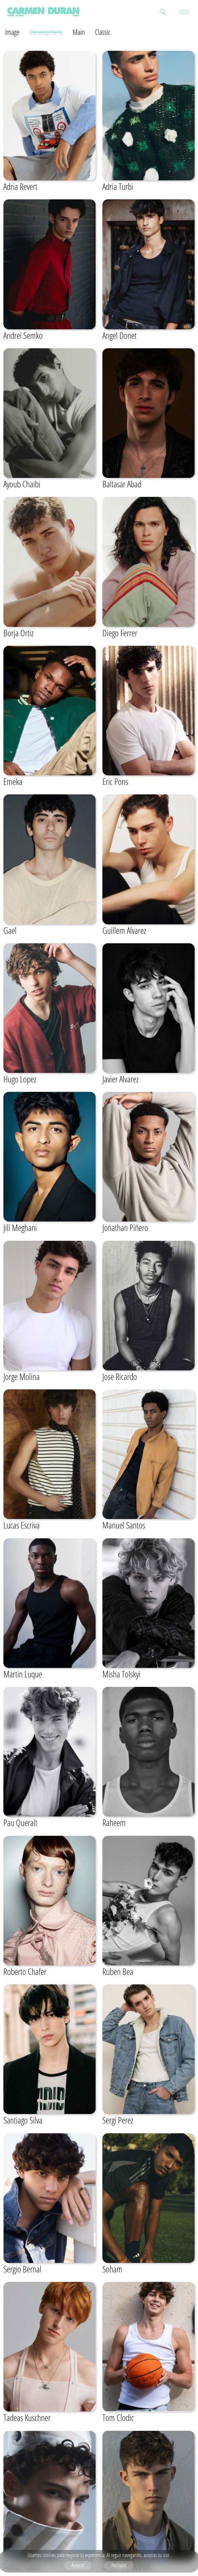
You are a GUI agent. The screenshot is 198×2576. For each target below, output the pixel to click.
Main (79, 32)
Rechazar (118, 2565)
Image (12, 32)
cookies (49, 2555)
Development (46, 32)
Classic (103, 32)
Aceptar (77, 2565)
